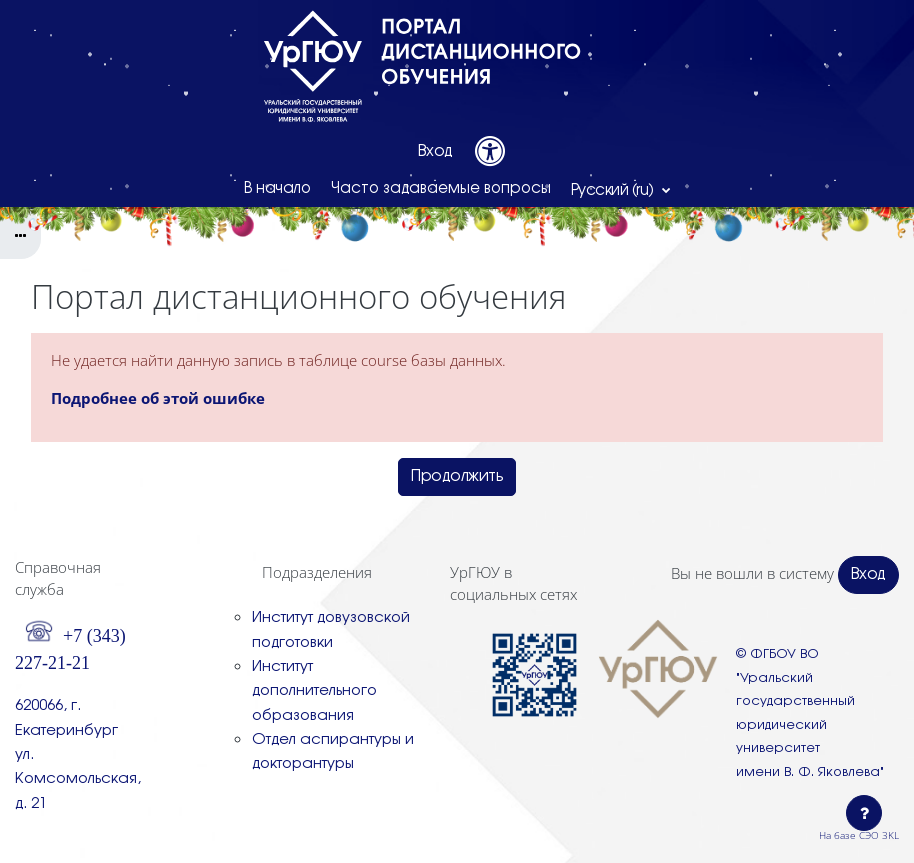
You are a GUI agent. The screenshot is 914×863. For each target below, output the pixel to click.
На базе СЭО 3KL (859, 835)
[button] (621, 190)
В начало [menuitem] (277, 189)
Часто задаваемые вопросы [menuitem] (441, 189)
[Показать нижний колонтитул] (864, 813)
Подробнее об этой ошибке (158, 398)
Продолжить (457, 476)
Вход (435, 151)
